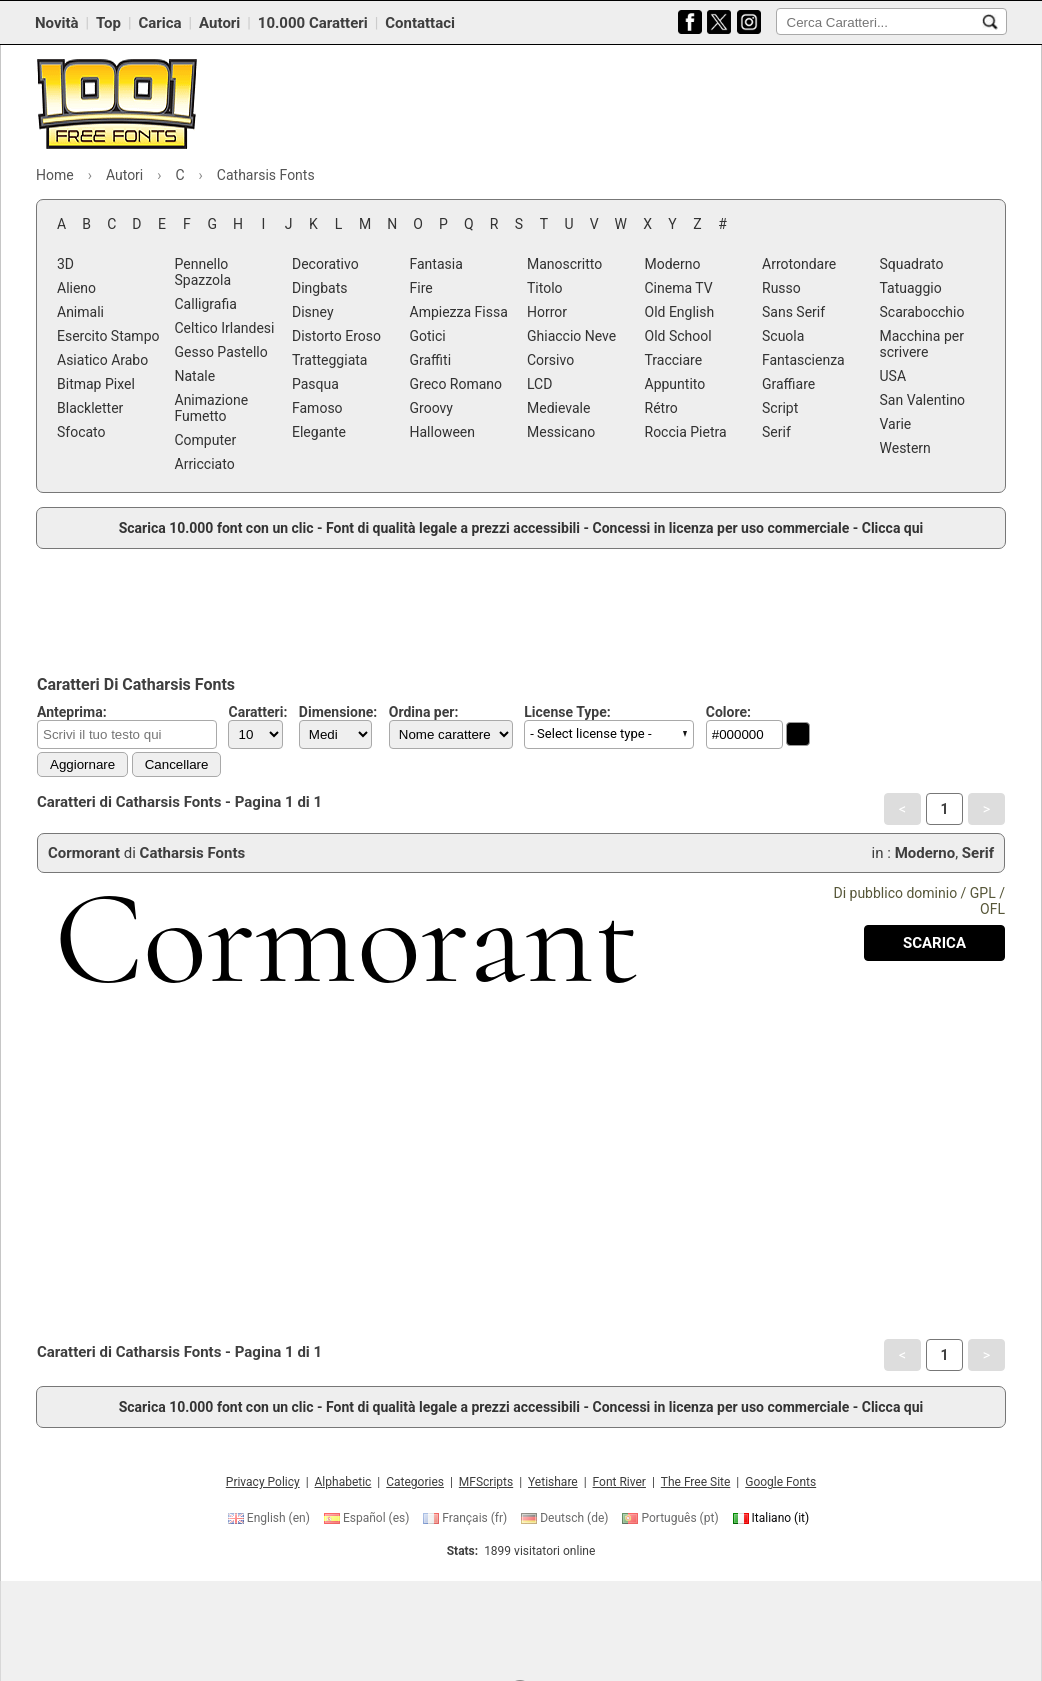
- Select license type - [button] (590, 733)
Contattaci (420, 23)
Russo (781, 288)
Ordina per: (424, 712)
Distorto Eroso (336, 336)
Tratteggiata (329, 360)
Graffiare (788, 384)
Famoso (317, 408)
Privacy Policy (263, 1482)
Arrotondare (799, 264)
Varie (896, 424)
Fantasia (436, 264)
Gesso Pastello (221, 352)
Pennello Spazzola (203, 272)
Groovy (431, 408)
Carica (159, 23)
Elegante (319, 432)
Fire (421, 288)
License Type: (567, 712)
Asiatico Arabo (102, 360)
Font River (619, 1482)
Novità (57, 23)
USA (893, 376)
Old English (680, 312)
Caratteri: (257, 712)
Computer (206, 440)
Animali (80, 312)
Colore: (728, 712)
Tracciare (674, 360)
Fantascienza (803, 360)
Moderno (673, 264)
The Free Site (696, 1482)
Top (108, 23)
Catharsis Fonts (193, 853)
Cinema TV (679, 288)
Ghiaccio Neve (571, 336)
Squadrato (912, 264)
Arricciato (205, 464)
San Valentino (923, 400)
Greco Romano (456, 384)
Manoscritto (564, 264)
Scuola (783, 336)
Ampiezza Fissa (459, 312)
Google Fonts (780, 1482)
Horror (547, 312)
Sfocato (81, 432)
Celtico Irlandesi (225, 328)
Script (780, 408)
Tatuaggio (911, 288)
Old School (678, 336)
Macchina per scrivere (922, 344)
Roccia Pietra (686, 432)
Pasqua (315, 384)
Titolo (545, 288)
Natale (195, 376)
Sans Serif (793, 312)
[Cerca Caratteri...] (990, 22)
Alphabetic (343, 1482)
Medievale (558, 408)
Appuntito (675, 384)
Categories (415, 1482)
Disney (313, 312)
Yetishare (553, 1482)
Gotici (428, 336)
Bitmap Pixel (96, 384)
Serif (776, 432)
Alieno (76, 288)
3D (65, 264)
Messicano (561, 432)
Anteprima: (72, 712)
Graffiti (431, 360)
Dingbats (319, 288)
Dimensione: (338, 712)
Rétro (661, 408)
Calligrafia (206, 304)
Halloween (443, 432)
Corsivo (550, 360)
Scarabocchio (922, 312)
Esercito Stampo (108, 336)
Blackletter (90, 408)
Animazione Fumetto (212, 408)
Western (905, 448)
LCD (539, 384)
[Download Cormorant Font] (934, 943)
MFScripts (486, 1482)
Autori (219, 23)
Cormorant (84, 853)
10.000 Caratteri (313, 23)
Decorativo (325, 264)
